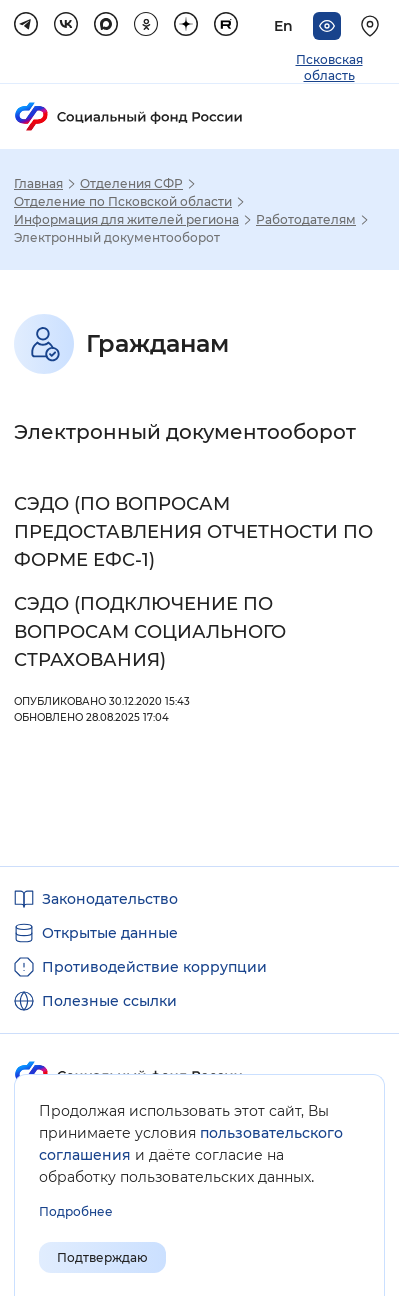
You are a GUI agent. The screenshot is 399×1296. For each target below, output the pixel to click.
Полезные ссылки (109, 1001)
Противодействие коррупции (154, 967)
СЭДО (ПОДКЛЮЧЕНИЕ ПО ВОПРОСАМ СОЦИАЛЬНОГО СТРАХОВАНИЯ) (150, 632)
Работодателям (306, 220)
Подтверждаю (102, 1257)
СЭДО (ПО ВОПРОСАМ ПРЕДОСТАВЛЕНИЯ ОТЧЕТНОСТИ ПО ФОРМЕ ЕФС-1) (193, 532)
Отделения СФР (131, 184)
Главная (38, 184)
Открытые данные (110, 933)
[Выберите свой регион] (373, 26)
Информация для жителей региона (126, 220)
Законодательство (110, 899)
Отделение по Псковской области (123, 202)
